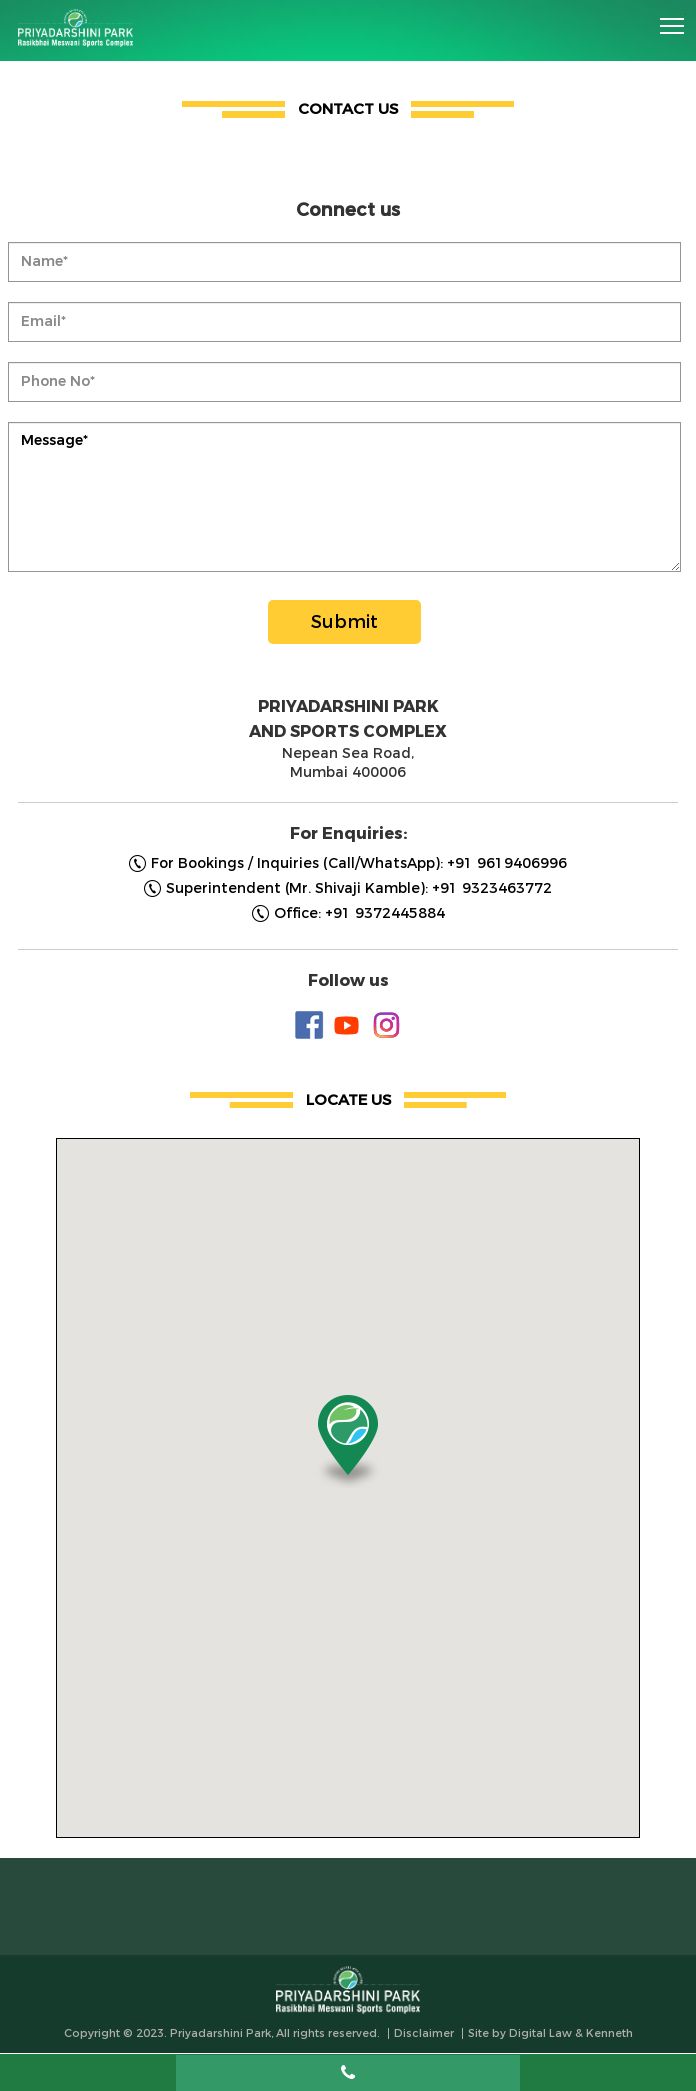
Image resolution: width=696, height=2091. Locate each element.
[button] (347, 1441)
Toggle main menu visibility (673, 19)
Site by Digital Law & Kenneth (550, 2033)
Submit (344, 622)
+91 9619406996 (507, 863)
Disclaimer (424, 2033)
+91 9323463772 (492, 888)
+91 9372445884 (385, 913)
